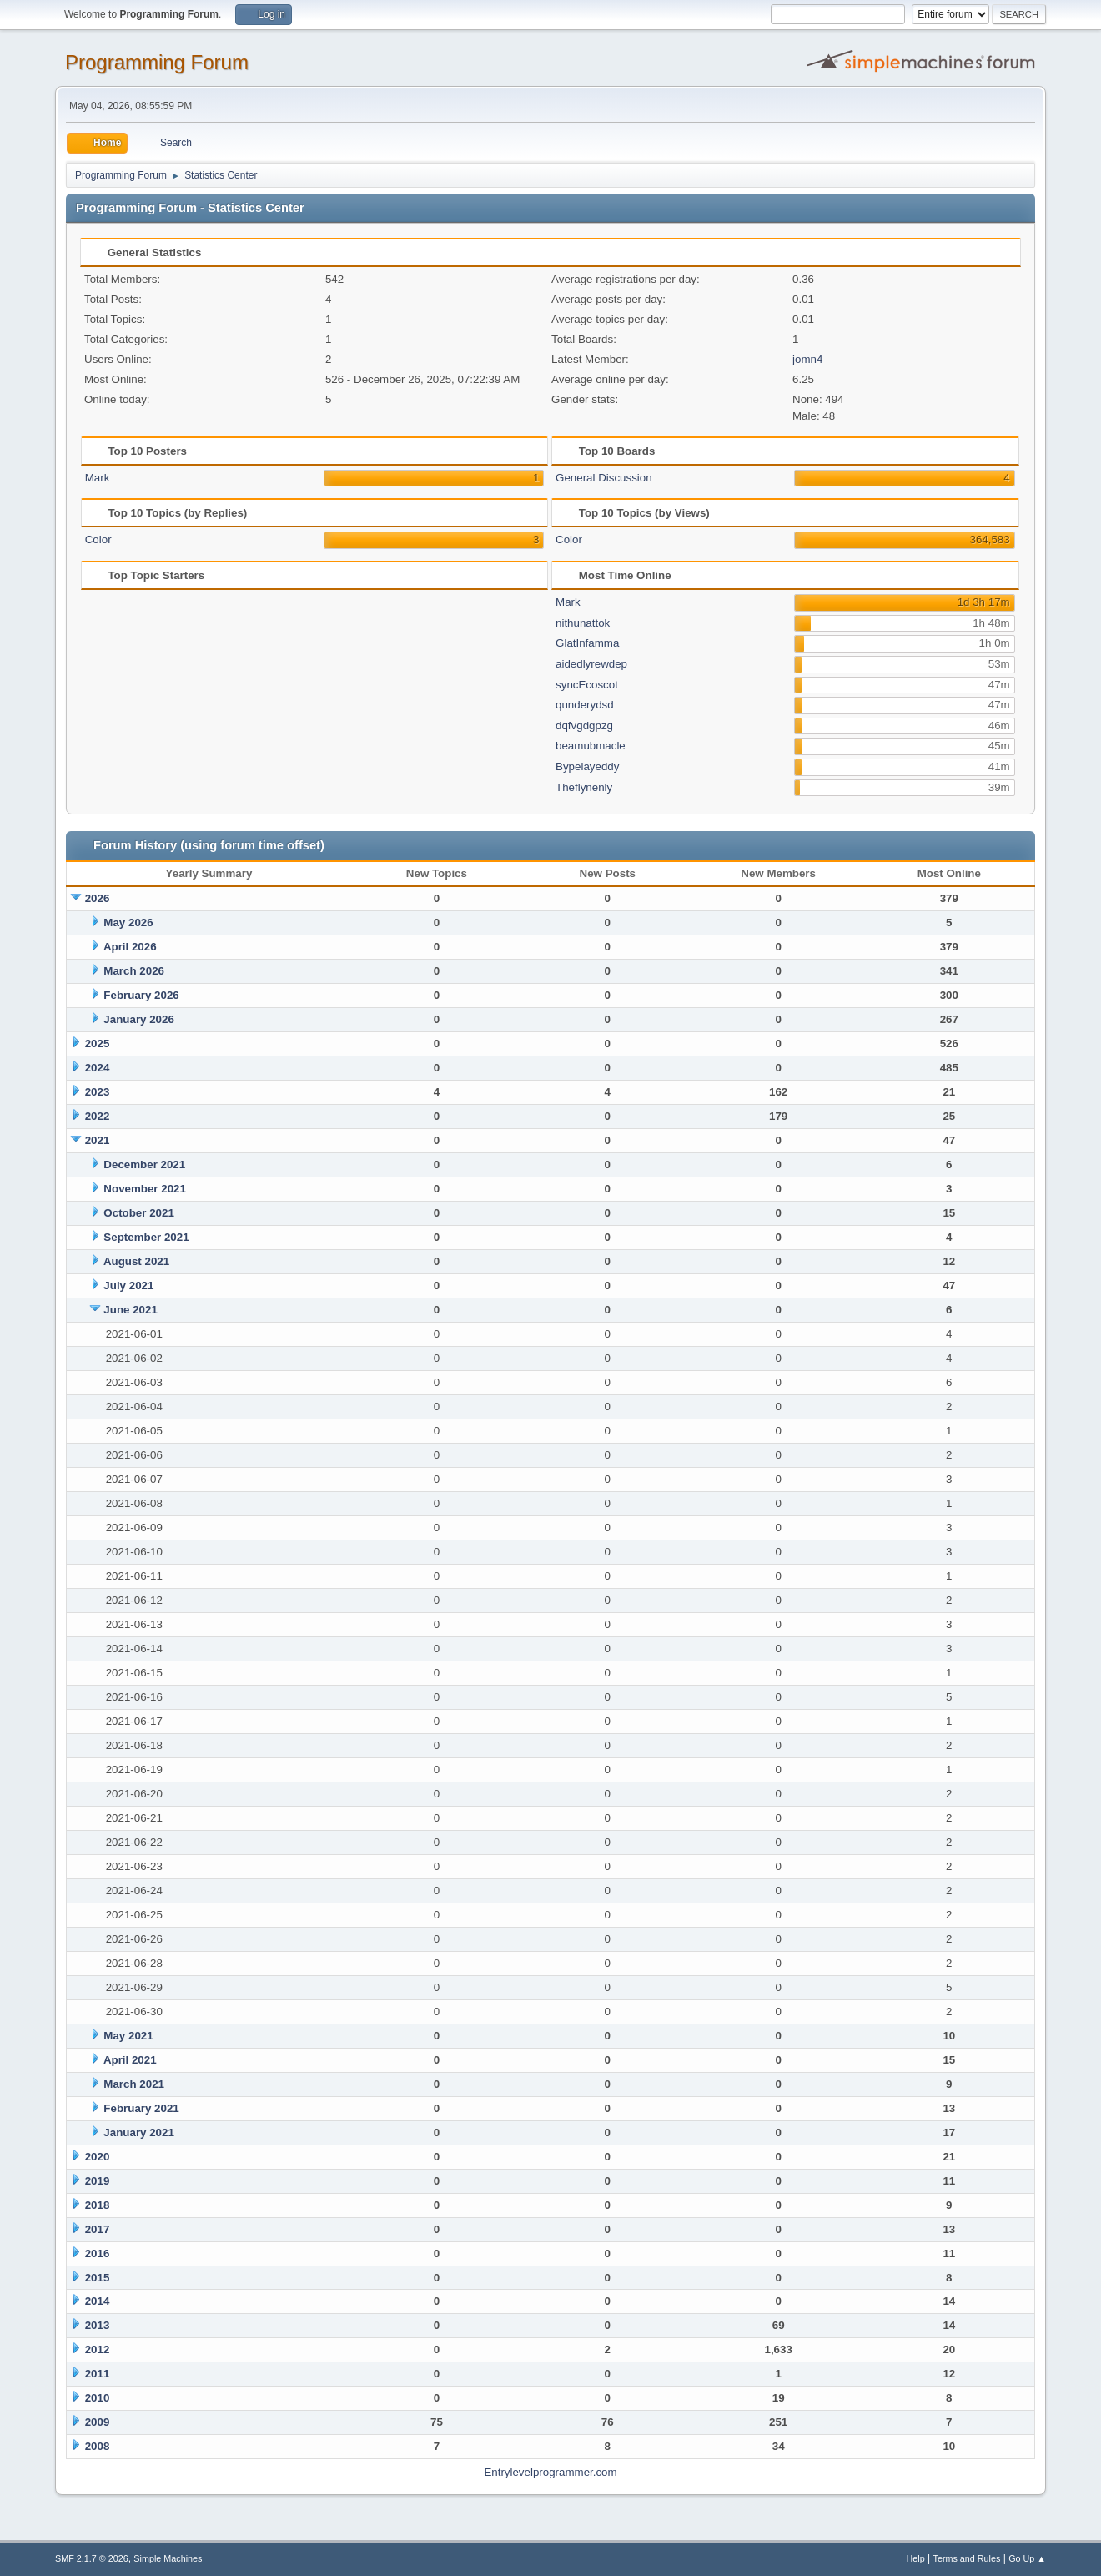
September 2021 (146, 1237)
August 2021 (136, 1261)
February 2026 (140, 995)
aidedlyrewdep (591, 664)
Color (98, 539)
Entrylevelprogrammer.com (550, 2472)
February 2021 (140, 2108)
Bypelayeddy (587, 766)
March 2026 (133, 971)
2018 (97, 2205)
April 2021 (130, 2060)
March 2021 (133, 2084)
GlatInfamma (587, 643)
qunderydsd (585, 704)
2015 (97, 2277)
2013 (97, 2325)
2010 (97, 2398)
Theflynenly (584, 787)
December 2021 (144, 1164)
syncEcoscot (587, 684)
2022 (97, 1116)
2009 (97, 2422)
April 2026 (130, 946)
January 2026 (138, 1019)
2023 (97, 1092)
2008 (97, 2446)
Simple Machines (167, 2558)
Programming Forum (157, 62)
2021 (97, 1140)
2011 (97, 2373)
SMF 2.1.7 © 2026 (91, 2558)
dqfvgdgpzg (584, 725)
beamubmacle (591, 745)
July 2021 (128, 1285)
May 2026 (128, 922)
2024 (97, 1067)
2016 (97, 2253)
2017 (97, 2229)
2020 (97, 2156)
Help (916, 2558)
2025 (97, 1043)
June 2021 (130, 1309)
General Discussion (604, 477)
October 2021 (138, 1213)
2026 (97, 898)
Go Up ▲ (1027, 2558)
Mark (97, 477)
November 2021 (144, 1188)
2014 (97, 2301)
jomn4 (807, 359)
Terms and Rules (967, 2558)
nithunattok (583, 623)
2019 (97, 2181)
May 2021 (128, 2035)
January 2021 (138, 2132)
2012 (97, 2349)
